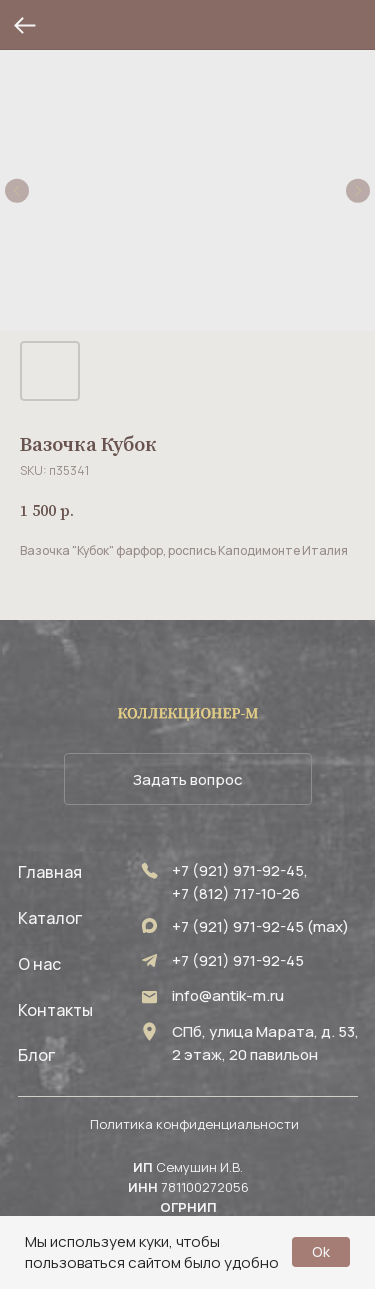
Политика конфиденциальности (194, 1124)
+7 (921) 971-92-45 (238, 960)
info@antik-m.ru (228, 995)
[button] (188, 779)
